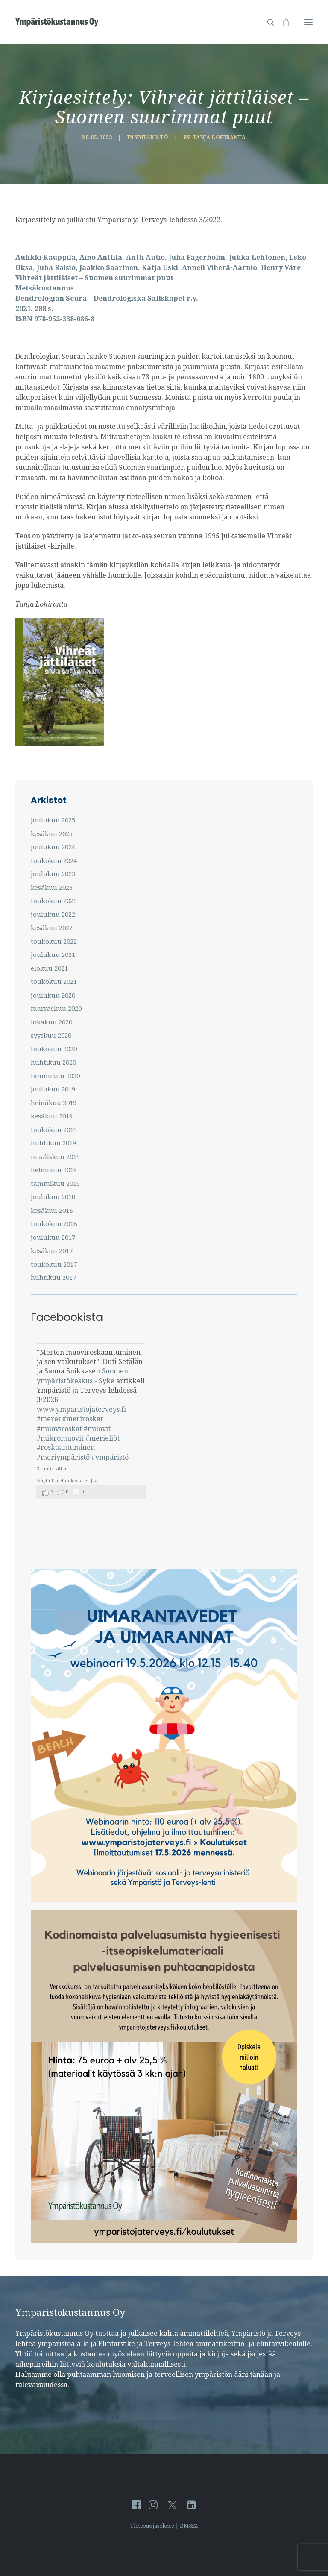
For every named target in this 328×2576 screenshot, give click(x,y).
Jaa (94, 1481)
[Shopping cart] (282, 22)
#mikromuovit (60, 1438)
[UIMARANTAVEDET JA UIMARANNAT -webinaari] (164, 1899)
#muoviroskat (59, 1429)
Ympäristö (151, 138)
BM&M (189, 2526)
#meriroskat (82, 1419)
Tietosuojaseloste (152, 2526)
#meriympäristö (63, 1457)
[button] (308, 22)
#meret (49, 1419)
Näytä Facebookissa (60, 1481)
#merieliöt (102, 1438)
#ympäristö (110, 1457)
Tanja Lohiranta (219, 138)
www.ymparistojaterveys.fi (81, 1409)
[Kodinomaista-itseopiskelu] (164, 2241)
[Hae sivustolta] (267, 22)
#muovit (97, 1429)
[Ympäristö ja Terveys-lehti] (56, 22)
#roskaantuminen (66, 1447)
